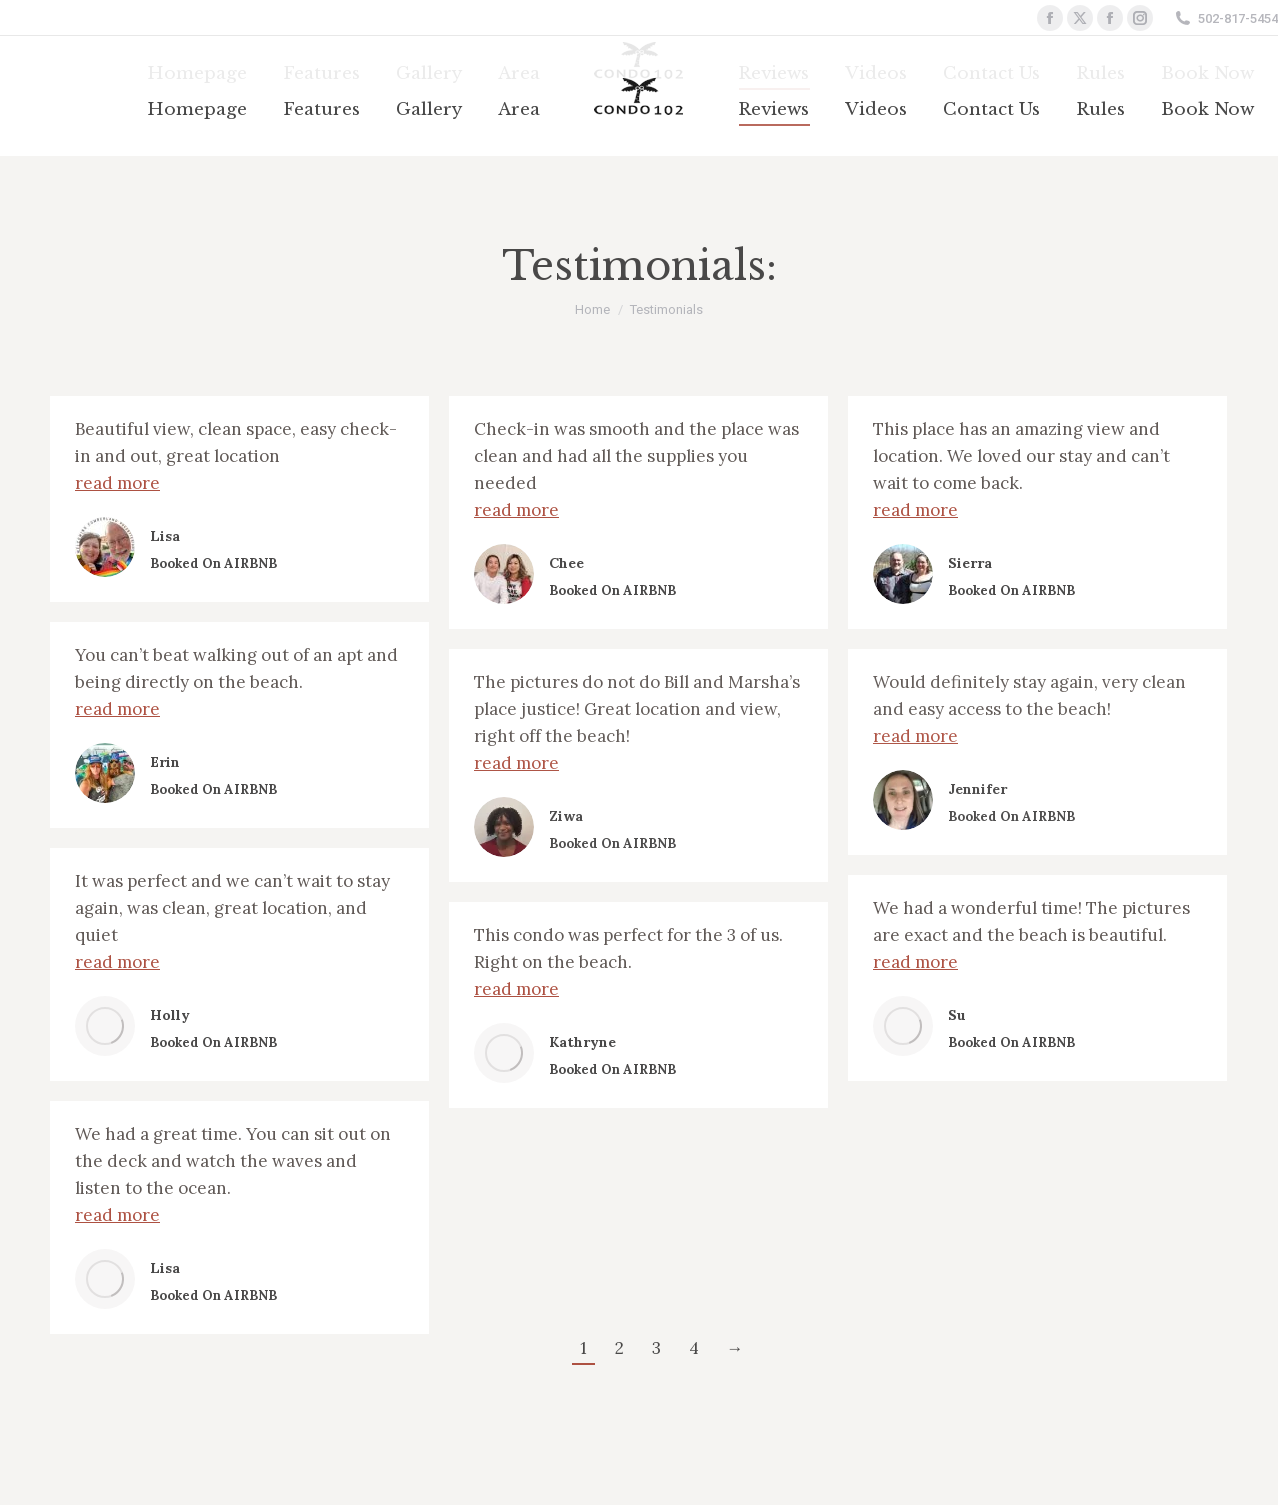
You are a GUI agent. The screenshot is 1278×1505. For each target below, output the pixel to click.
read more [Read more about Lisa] (117, 483)
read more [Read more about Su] (915, 962)
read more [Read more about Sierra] (915, 510)
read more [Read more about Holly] (117, 962)
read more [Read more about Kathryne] (516, 989)
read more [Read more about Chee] (516, 510)
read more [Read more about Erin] (117, 709)
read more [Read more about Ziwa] (516, 763)
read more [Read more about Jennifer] (915, 736)
